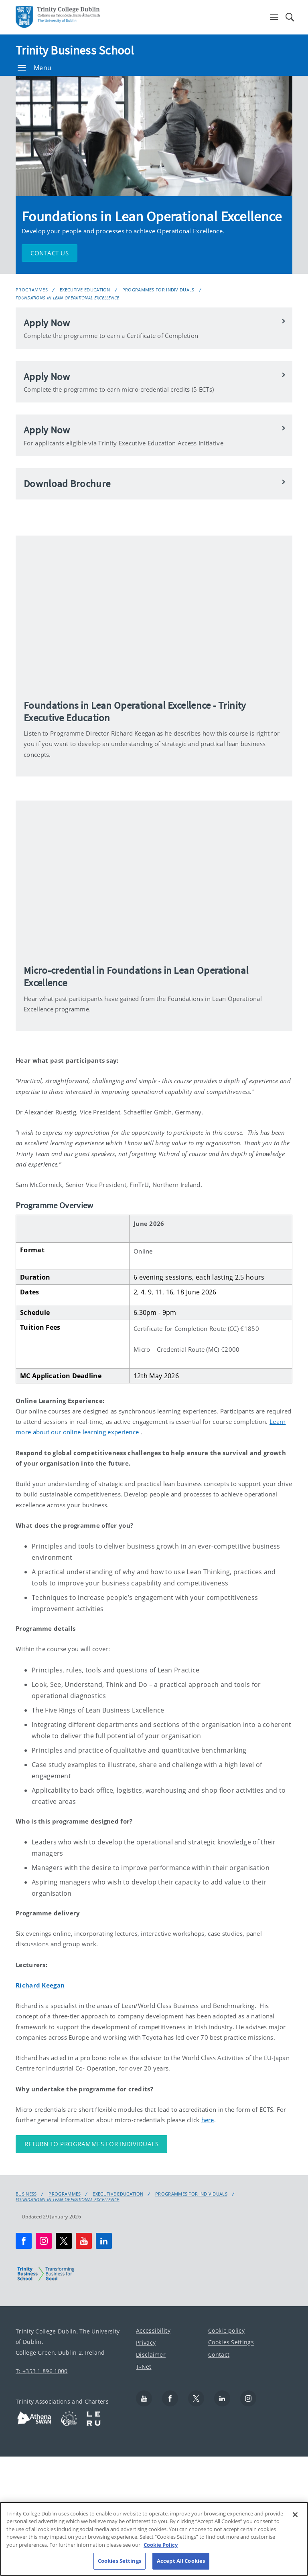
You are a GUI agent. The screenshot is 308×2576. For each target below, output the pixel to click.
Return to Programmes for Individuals (91, 2144)
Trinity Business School (75, 50)
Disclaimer (151, 2354)
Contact (218, 2354)
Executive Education (85, 290)
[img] (154, 613)
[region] (154, 2539)
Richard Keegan (40, 1985)
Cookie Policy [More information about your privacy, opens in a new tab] (161, 2544)
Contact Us (49, 253)
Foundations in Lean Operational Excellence (68, 298)
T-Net (144, 2366)
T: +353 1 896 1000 (41, 2371)
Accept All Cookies (181, 2560)
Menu (34, 67)
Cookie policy (226, 2330)
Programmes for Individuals (158, 290)
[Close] (295, 2514)
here (207, 2120)
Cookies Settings (231, 2342)
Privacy (146, 2342)
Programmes (32, 290)
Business (26, 2194)
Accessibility (153, 2330)
